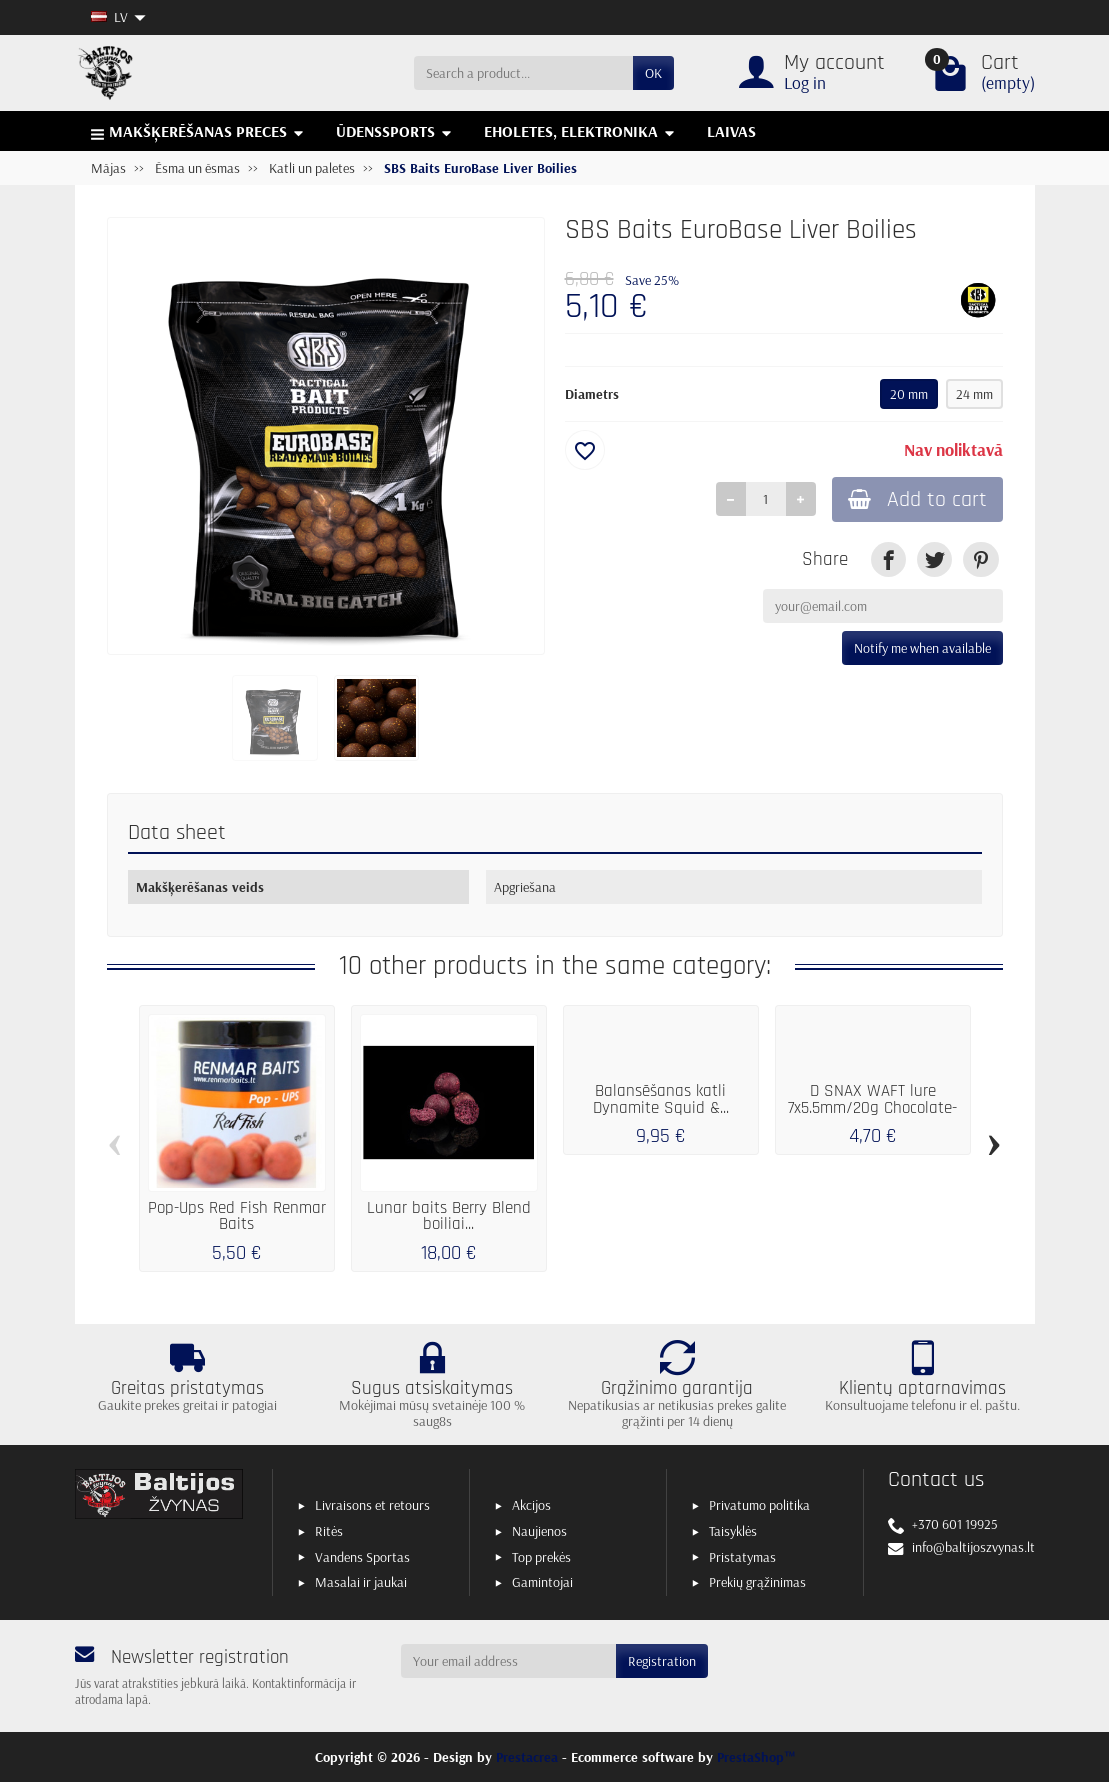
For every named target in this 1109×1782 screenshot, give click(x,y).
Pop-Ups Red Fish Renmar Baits (237, 1216)
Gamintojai (542, 1582)
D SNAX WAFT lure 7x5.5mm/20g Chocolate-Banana (872, 1107)
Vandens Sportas (362, 1557)
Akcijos (531, 1505)
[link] (888, 559)
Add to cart (917, 499)
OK (653, 73)
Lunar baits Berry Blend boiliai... (449, 1216)
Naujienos (539, 1531)
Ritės (329, 1531)
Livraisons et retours (372, 1505)
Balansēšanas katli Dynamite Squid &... (661, 1099)
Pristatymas (742, 1557)
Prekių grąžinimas (757, 1582)
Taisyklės (733, 1531)
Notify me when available (922, 648)
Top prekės (541, 1557)
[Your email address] (508, 1661)
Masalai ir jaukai (361, 1582)
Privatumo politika (759, 1505)
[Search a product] (523, 73)
